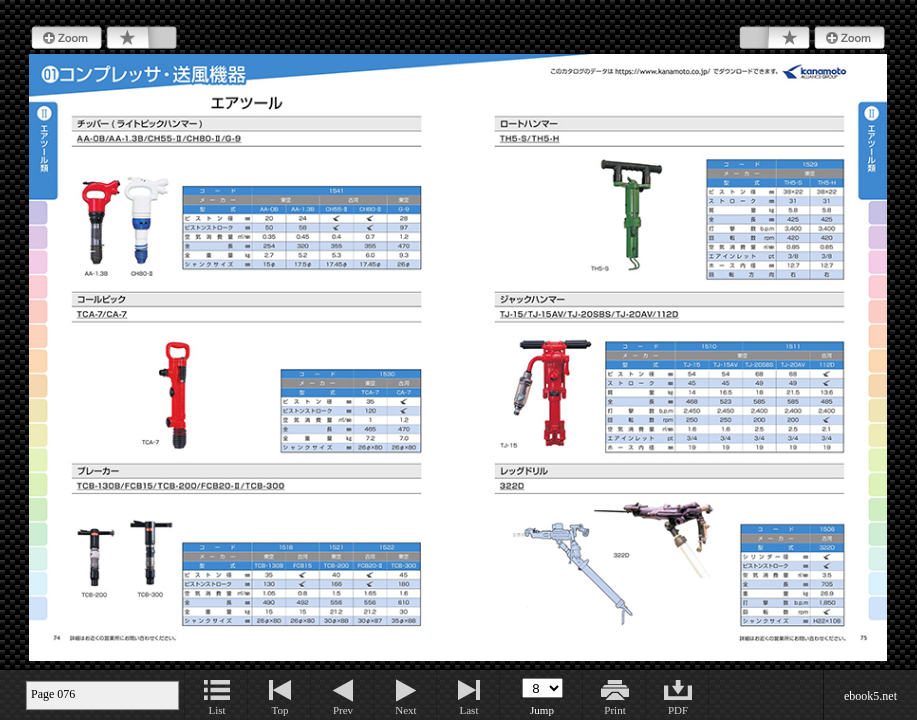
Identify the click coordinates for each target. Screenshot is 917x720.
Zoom (66, 38)
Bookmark (141, 38)
